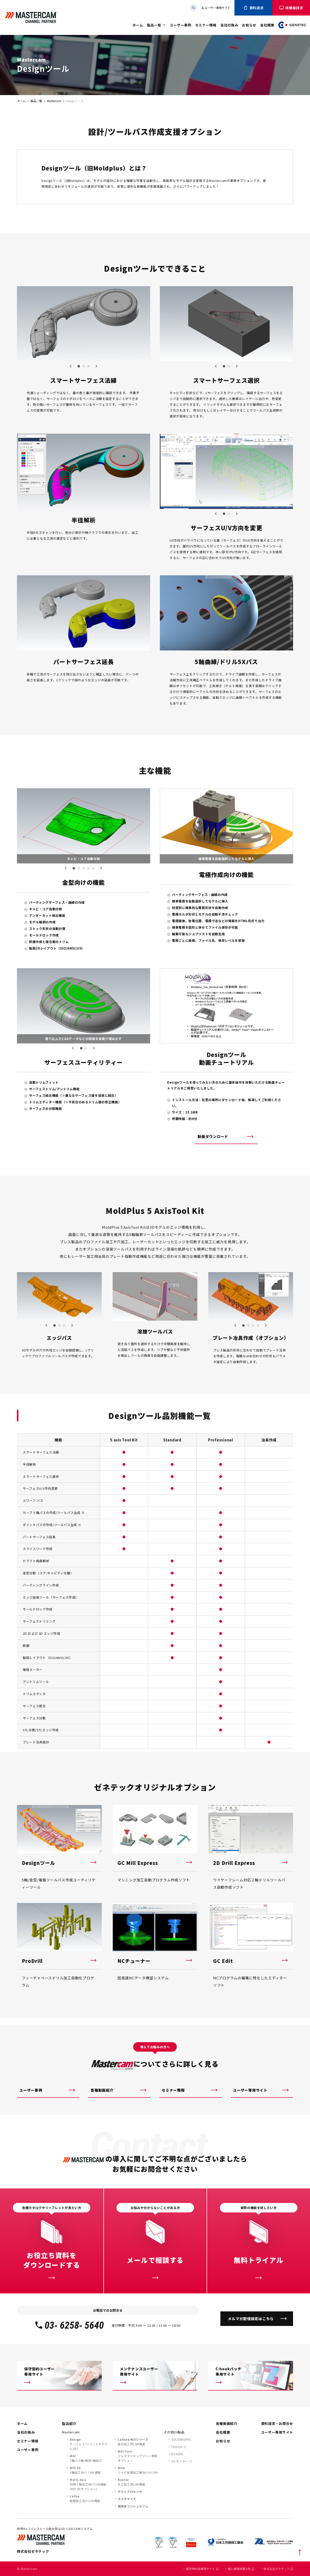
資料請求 (253, 7)
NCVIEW (177, 2454)
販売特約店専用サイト (202, 2569)
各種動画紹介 (102, 2090)
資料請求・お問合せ (277, 2423)
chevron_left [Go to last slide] (71, 366)
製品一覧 (154, 25)
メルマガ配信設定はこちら (251, 2318)
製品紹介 (69, 2423)
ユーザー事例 (180, 25)
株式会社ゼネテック (278, 2569)
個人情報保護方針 (241, 2569)
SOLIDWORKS (181, 2439)
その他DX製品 (174, 2432)
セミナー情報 (206, 25)
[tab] (79, 366)
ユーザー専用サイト (216, 8)
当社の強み (229, 25)
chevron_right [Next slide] (96, 366)
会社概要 (267, 25)
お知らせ (249, 25)
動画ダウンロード (213, 1136)
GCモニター (179, 2461)
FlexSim (177, 2447)
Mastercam (54, 101)
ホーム (137, 25)
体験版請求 (291, 7)
